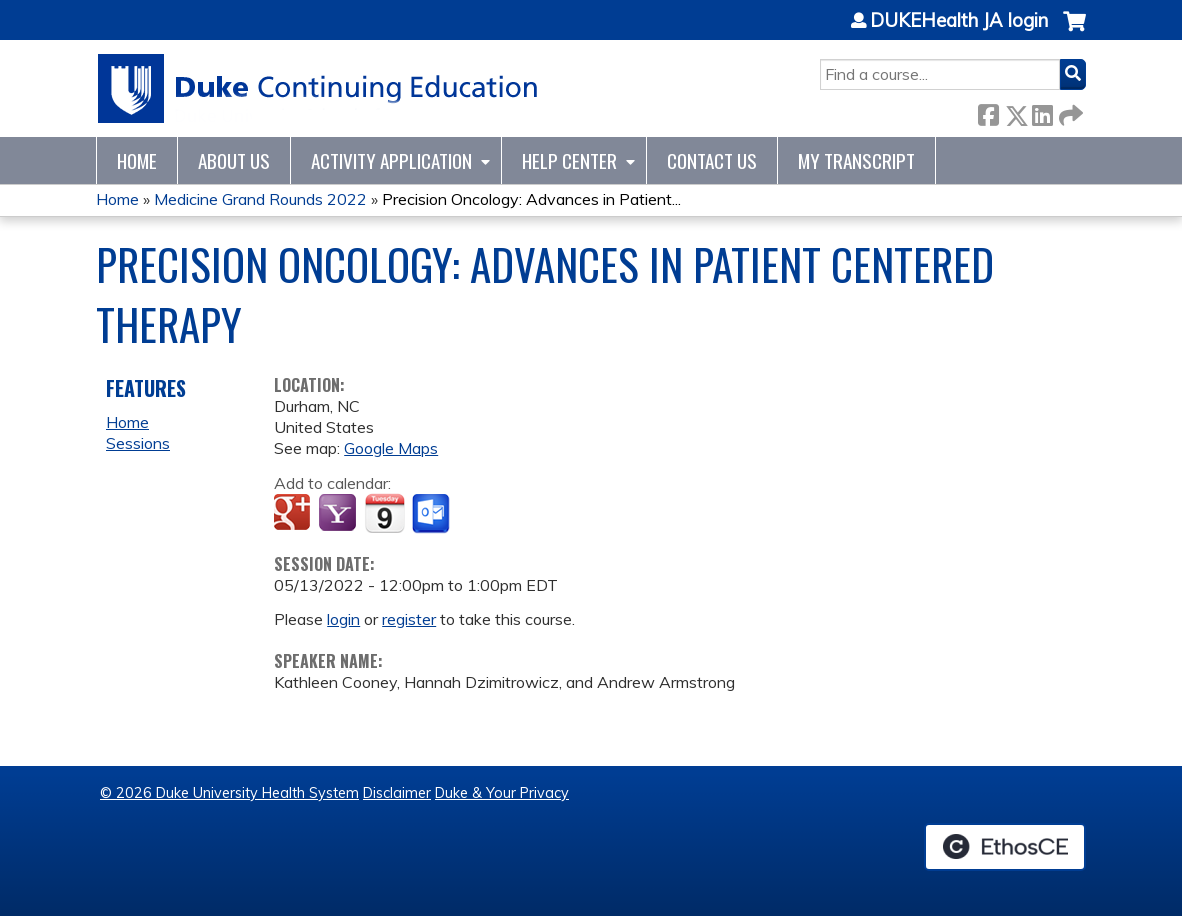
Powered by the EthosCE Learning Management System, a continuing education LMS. (1005, 847)
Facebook (988, 111)
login (343, 619)
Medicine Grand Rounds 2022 (260, 199)
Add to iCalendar (384, 513)
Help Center (569, 160)
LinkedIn (1042, 111)
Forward (1069, 111)
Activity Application (391, 160)
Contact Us (712, 160)
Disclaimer (397, 793)
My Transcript (856, 160)
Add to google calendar (294, 514)
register (409, 619)
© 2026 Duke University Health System (229, 793)
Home (137, 160)
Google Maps (391, 448)
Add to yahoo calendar (339, 514)
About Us (234, 160)
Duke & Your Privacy (502, 793)
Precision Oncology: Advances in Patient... (531, 199)
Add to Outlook (432, 514)
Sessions (138, 443)
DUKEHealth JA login (959, 21)
